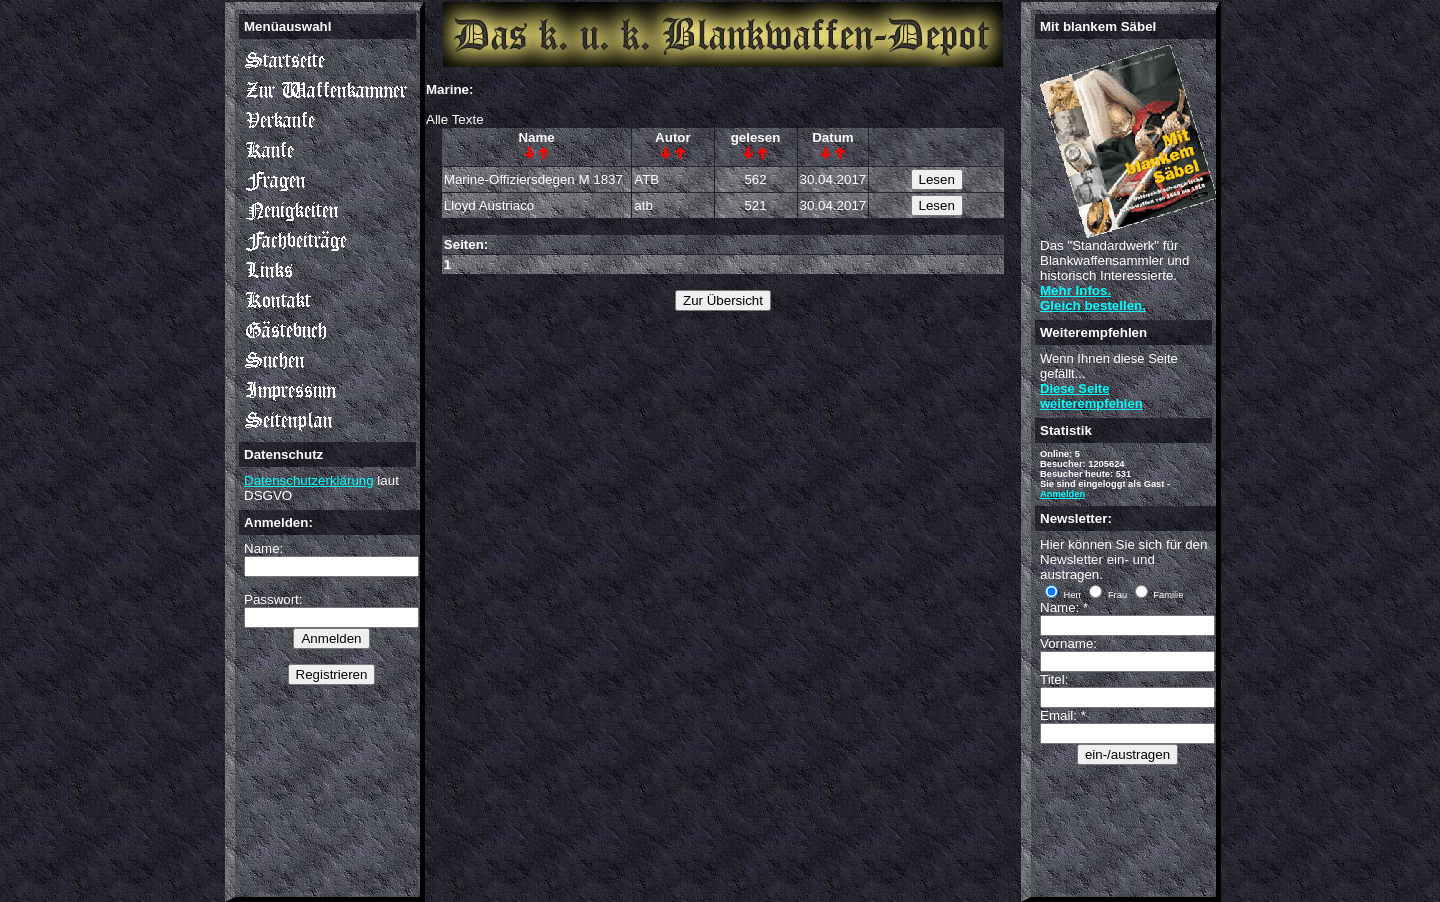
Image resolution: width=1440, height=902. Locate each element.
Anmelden (1062, 494)
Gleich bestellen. (1093, 305)
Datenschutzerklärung (309, 480)
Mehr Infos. (1075, 290)
